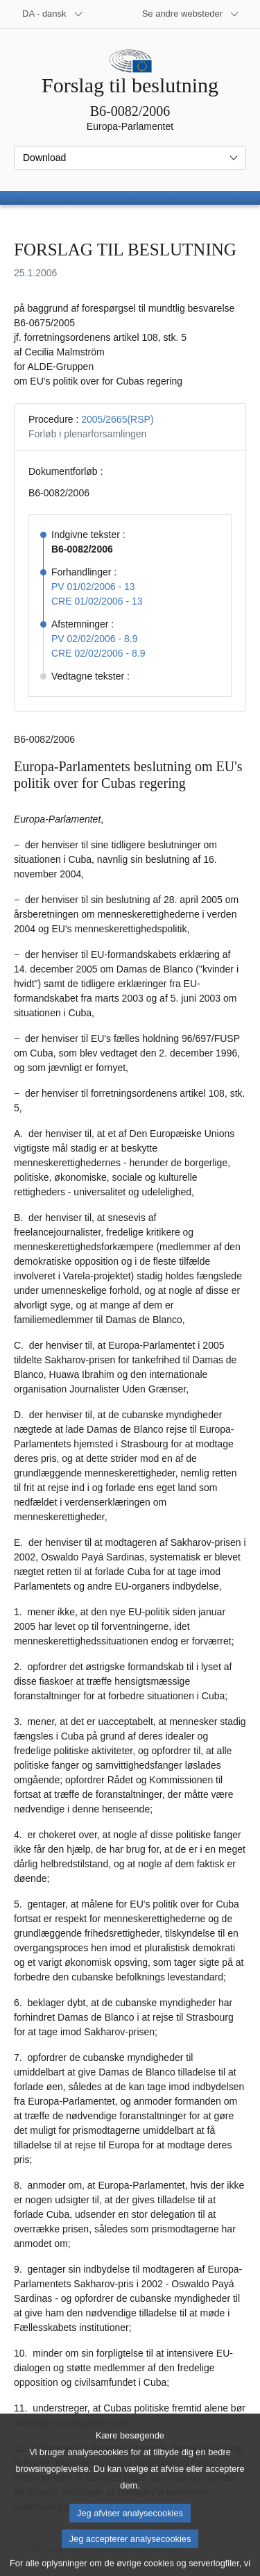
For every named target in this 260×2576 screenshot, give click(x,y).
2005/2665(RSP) (117, 419)
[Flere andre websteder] (190, 14)
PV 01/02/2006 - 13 (93, 586)
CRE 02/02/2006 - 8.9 (98, 653)
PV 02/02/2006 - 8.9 (94, 638)
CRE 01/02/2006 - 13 (97, 601)
